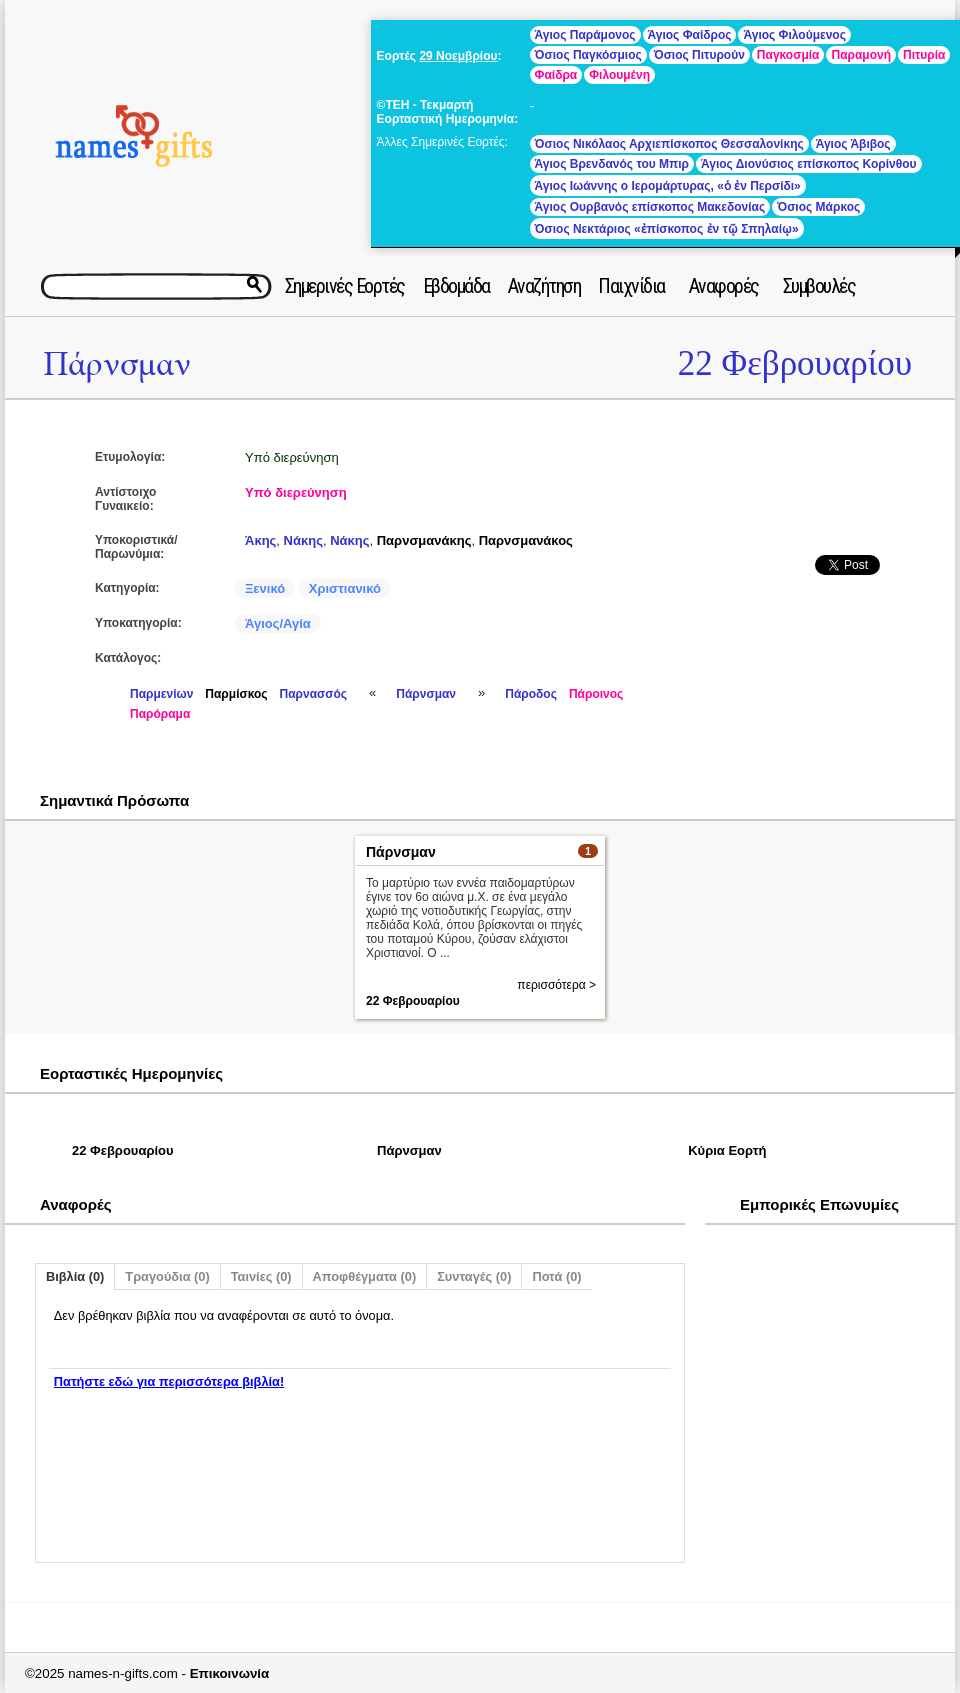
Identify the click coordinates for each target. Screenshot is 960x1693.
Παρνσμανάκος (526, 540)
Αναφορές (724, 286)
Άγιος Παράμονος (585, 35)
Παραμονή (861, 55)
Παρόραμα (160, 714)
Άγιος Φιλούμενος (794, 35)
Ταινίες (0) (261, 1276)
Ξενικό (265, 588)
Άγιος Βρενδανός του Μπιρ (612, 164)
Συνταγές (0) (474, 1276)
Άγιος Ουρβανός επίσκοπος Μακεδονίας (650, 207)
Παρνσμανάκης (424, 540)
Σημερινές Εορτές (345, 286)
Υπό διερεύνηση (296, 492)
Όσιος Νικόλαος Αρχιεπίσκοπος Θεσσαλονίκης (669, 144)
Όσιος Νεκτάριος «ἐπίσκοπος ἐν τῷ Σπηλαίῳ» (667, 229)
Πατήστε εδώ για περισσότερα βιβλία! (169, 1381)
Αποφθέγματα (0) (365, 1276)
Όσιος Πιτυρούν (699, 55)
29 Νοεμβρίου (458, 56)
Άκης (260, 540)
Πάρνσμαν (117, 364)
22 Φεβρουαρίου (795, 363)
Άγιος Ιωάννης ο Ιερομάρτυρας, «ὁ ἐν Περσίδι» (668, 186)
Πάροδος (531, 694)
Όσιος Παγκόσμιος (588, 55)
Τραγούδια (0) (167, 1276)
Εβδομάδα (456, 286)
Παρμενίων (161, 694)
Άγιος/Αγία (278, 623)
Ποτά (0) (556, 1276)
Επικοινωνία (230, 1673)
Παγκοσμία (788, 55)
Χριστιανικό (345, 588)
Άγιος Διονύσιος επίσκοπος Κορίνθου (809, 164)
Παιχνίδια (631, 286)
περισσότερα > (556, 985)
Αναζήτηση (544, 286)
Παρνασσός (314, 694)
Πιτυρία (924, 55)
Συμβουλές (819, 286)
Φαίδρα (556, 75)
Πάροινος (596, 694)
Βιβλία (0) (75, 1276)
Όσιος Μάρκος (818, 207)
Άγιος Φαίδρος (690, 35)
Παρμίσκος (236, 694)
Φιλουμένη (619, 75)
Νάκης (303, 540)
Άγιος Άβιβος (853, 144)
